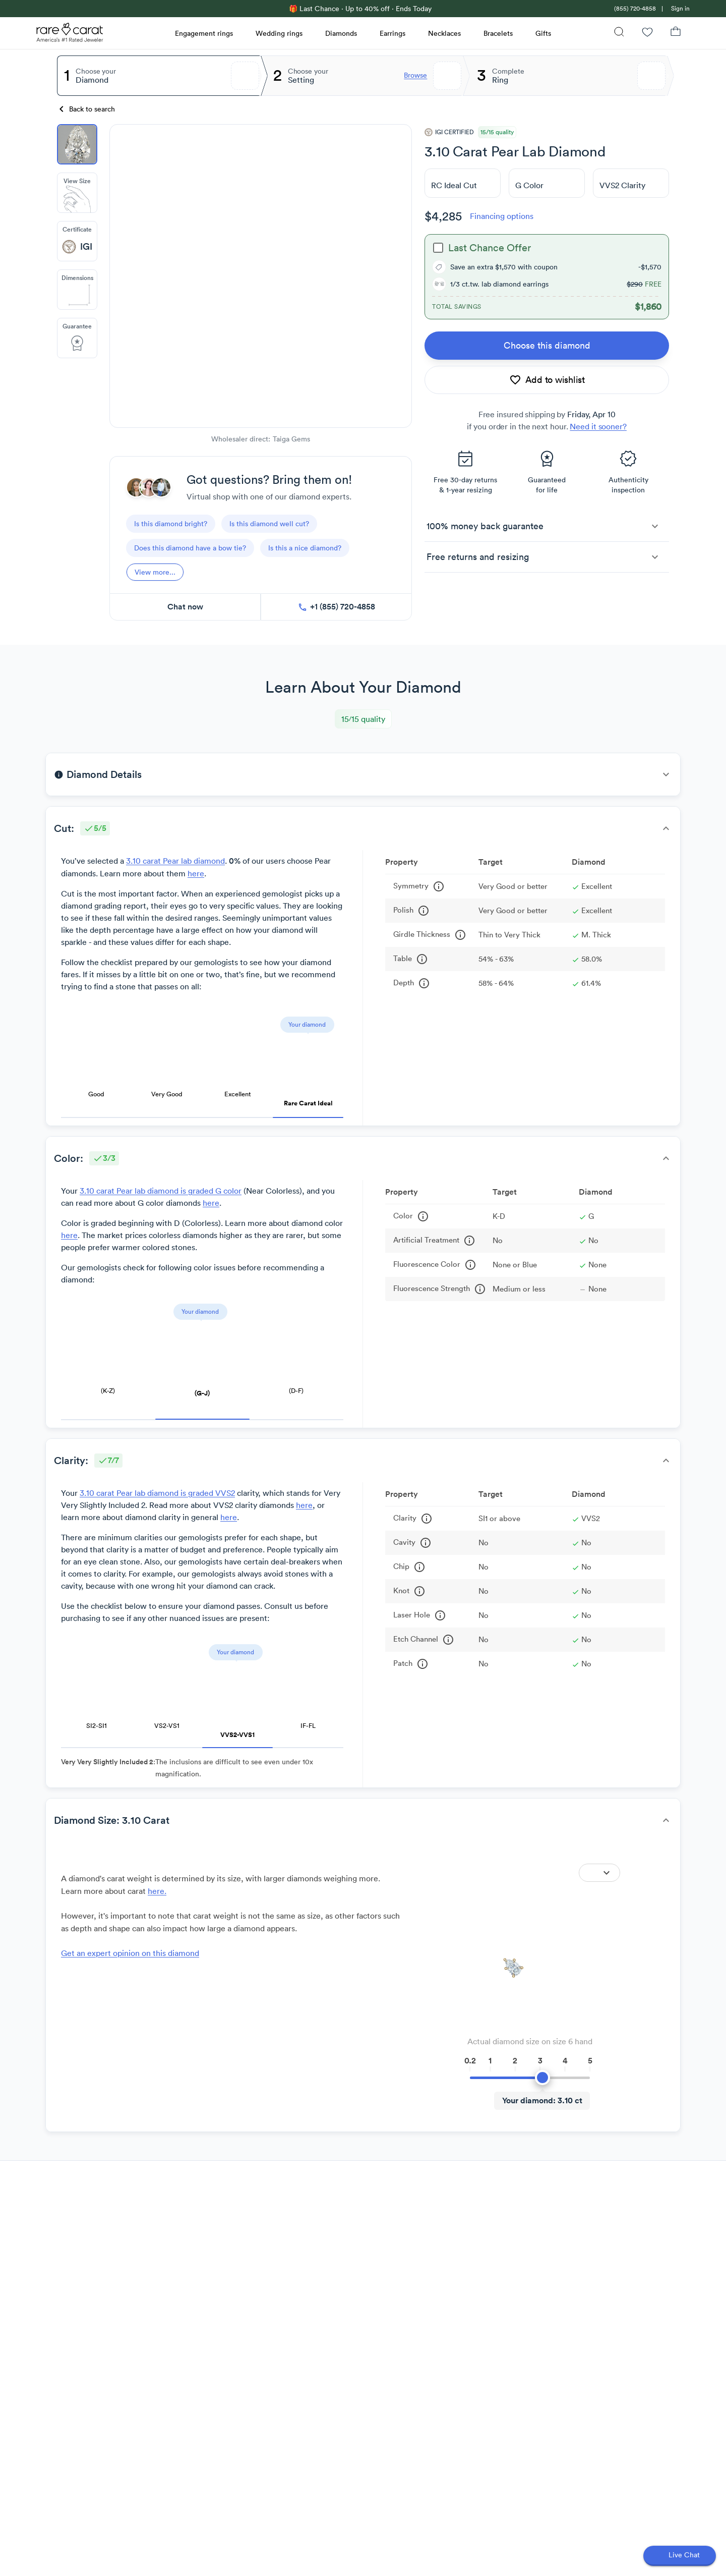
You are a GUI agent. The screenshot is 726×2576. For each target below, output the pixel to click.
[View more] (155, 571)
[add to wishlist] (547, 399)
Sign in (680, 8)
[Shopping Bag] (675, 33)
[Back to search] (88, 109)
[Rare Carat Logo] (70, 35)
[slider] (397, 295)
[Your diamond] (542, 2100)
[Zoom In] (397, 231)
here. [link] (157, 1890)
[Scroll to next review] (651, 2236)
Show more (95, 2516)
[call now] (336, 606)
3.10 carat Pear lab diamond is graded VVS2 (157, 1492)
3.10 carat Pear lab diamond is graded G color (160, 1190)
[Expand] (599, 1872)
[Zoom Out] (397, 360)
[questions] (170, 523)
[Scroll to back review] (72, 2236)
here (196, 872)
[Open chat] (679, 2556)
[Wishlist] (647, 33)
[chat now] (185, 606)
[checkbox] (438, 267)
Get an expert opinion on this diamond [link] (130, 1952)
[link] (634, 8)
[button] (547, 556)
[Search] (619, 33)
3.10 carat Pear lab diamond (175, 860)
